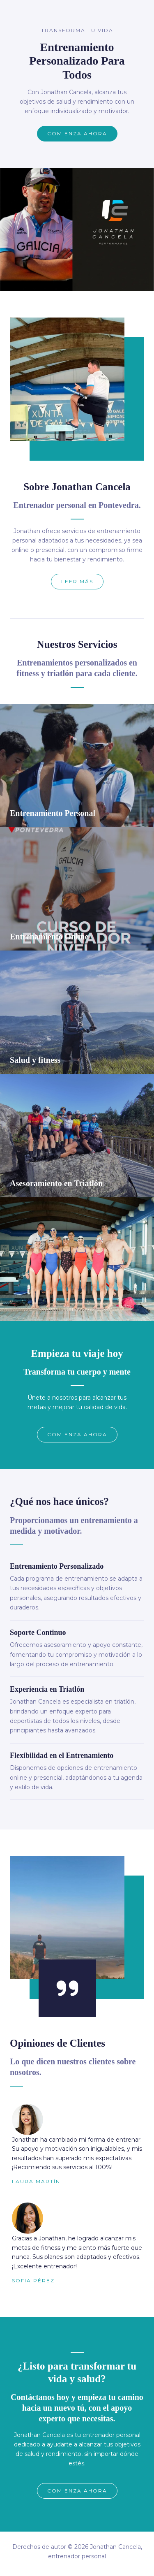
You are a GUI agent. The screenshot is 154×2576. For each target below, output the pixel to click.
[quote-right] (67, 1988)
